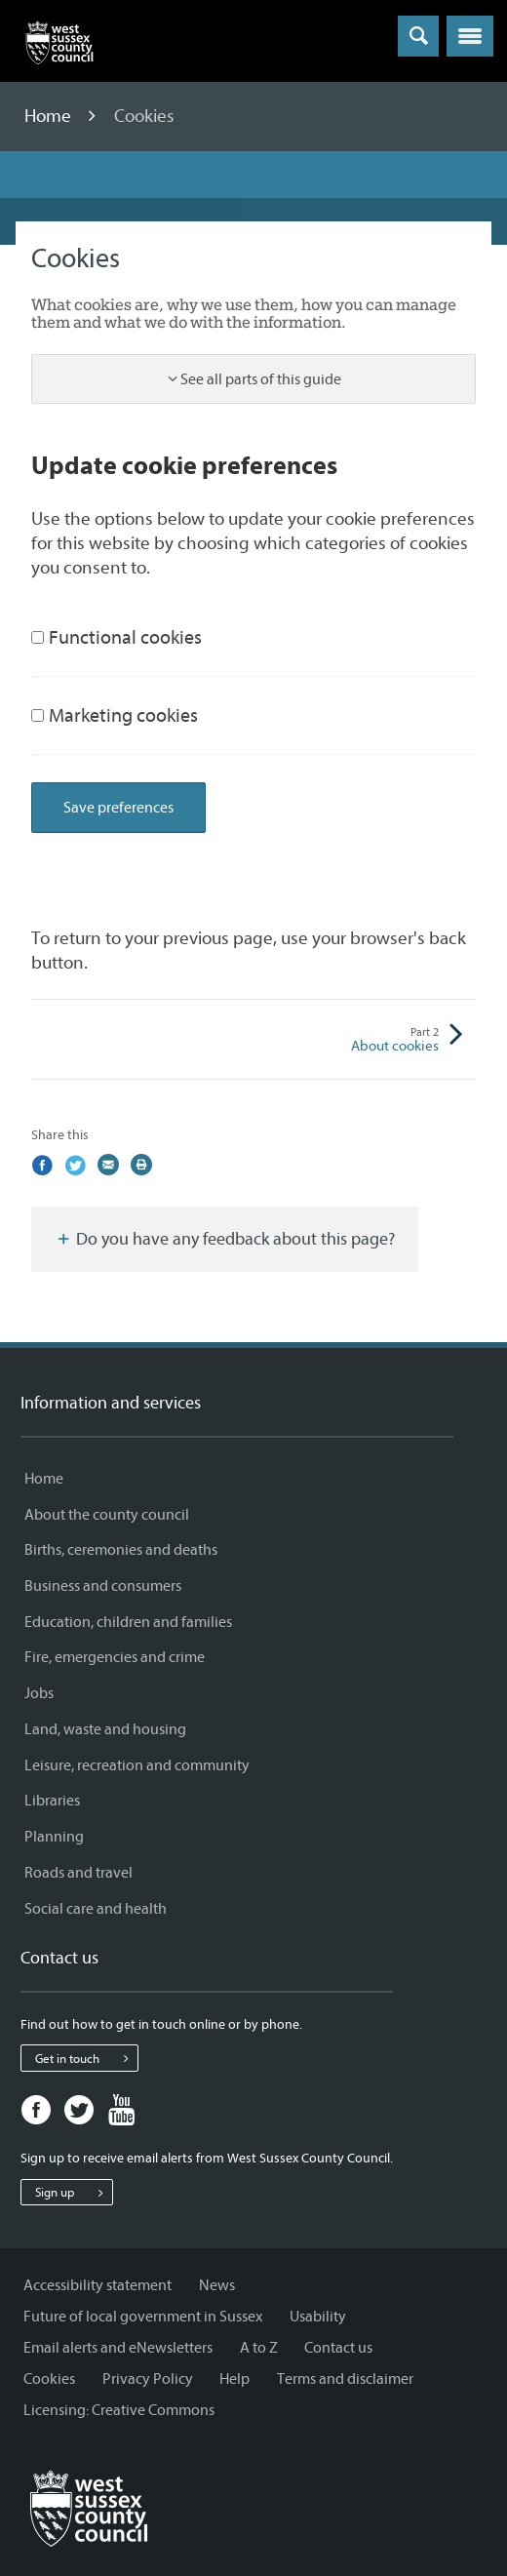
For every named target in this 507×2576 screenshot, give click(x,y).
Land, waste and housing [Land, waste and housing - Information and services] (105, 1729)
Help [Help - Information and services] (234, 2379)
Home (49, 116)
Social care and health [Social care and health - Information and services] (95, 1909)
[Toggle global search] (418, 36)
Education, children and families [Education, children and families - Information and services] (128, 1622)
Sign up (73, 2192)
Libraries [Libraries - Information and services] (52, 1800)
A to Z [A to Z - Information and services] (259, 2348)
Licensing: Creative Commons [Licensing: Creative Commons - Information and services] (118, 2410)
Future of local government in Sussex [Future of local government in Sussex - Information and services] (142, 2316)
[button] (470, 36)
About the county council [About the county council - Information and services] (106, 1515)
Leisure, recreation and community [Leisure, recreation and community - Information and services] (137, 1765)
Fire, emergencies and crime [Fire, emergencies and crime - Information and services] (114, 1657)
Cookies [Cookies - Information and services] (49, 2379)
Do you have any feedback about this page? (225, 1239)
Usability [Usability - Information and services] (318, 2316)
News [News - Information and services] (217, 2285)
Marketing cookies (114, 715)
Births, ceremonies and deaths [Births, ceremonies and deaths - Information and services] (120, 1550)
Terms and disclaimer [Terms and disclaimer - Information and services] (345, 2379)
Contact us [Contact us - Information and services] (338, 2348)
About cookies (346, 1040)
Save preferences (118, 807)
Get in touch (86, 2058)
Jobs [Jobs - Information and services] (39, 1693)
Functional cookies (116, 637)
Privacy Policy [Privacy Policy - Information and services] (147, 2379)
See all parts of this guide (260, 379)
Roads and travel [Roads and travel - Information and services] (78, 1873)
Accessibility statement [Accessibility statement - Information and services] (97, 2285)
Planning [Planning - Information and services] (54, 1836)
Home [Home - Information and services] (43, 1478)
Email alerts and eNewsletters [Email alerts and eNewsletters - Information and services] (118, 2348)
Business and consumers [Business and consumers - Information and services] (102, 1586)
